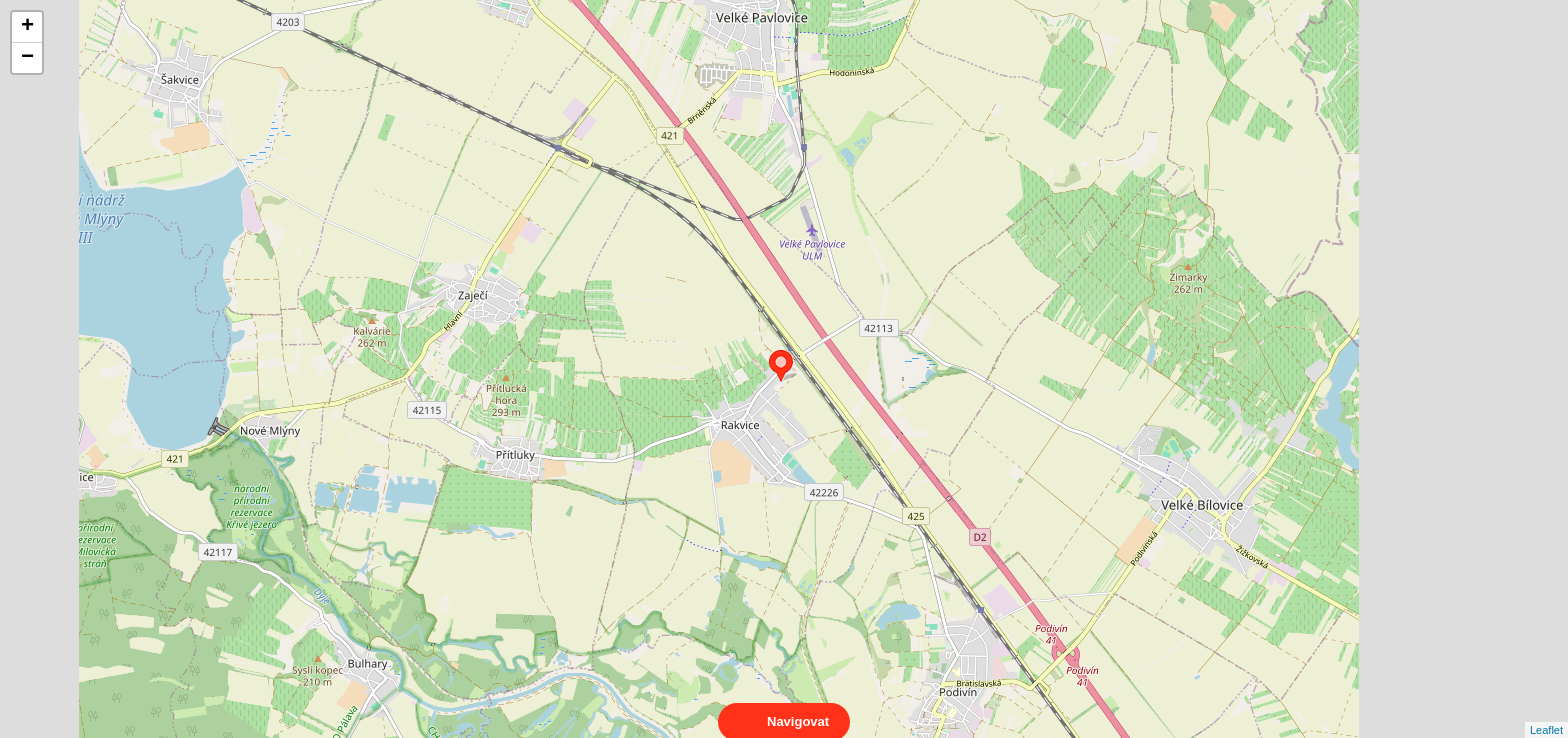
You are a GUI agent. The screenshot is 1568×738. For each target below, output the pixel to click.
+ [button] (27, 27)
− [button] (27, 58)
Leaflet (1546, 712)
